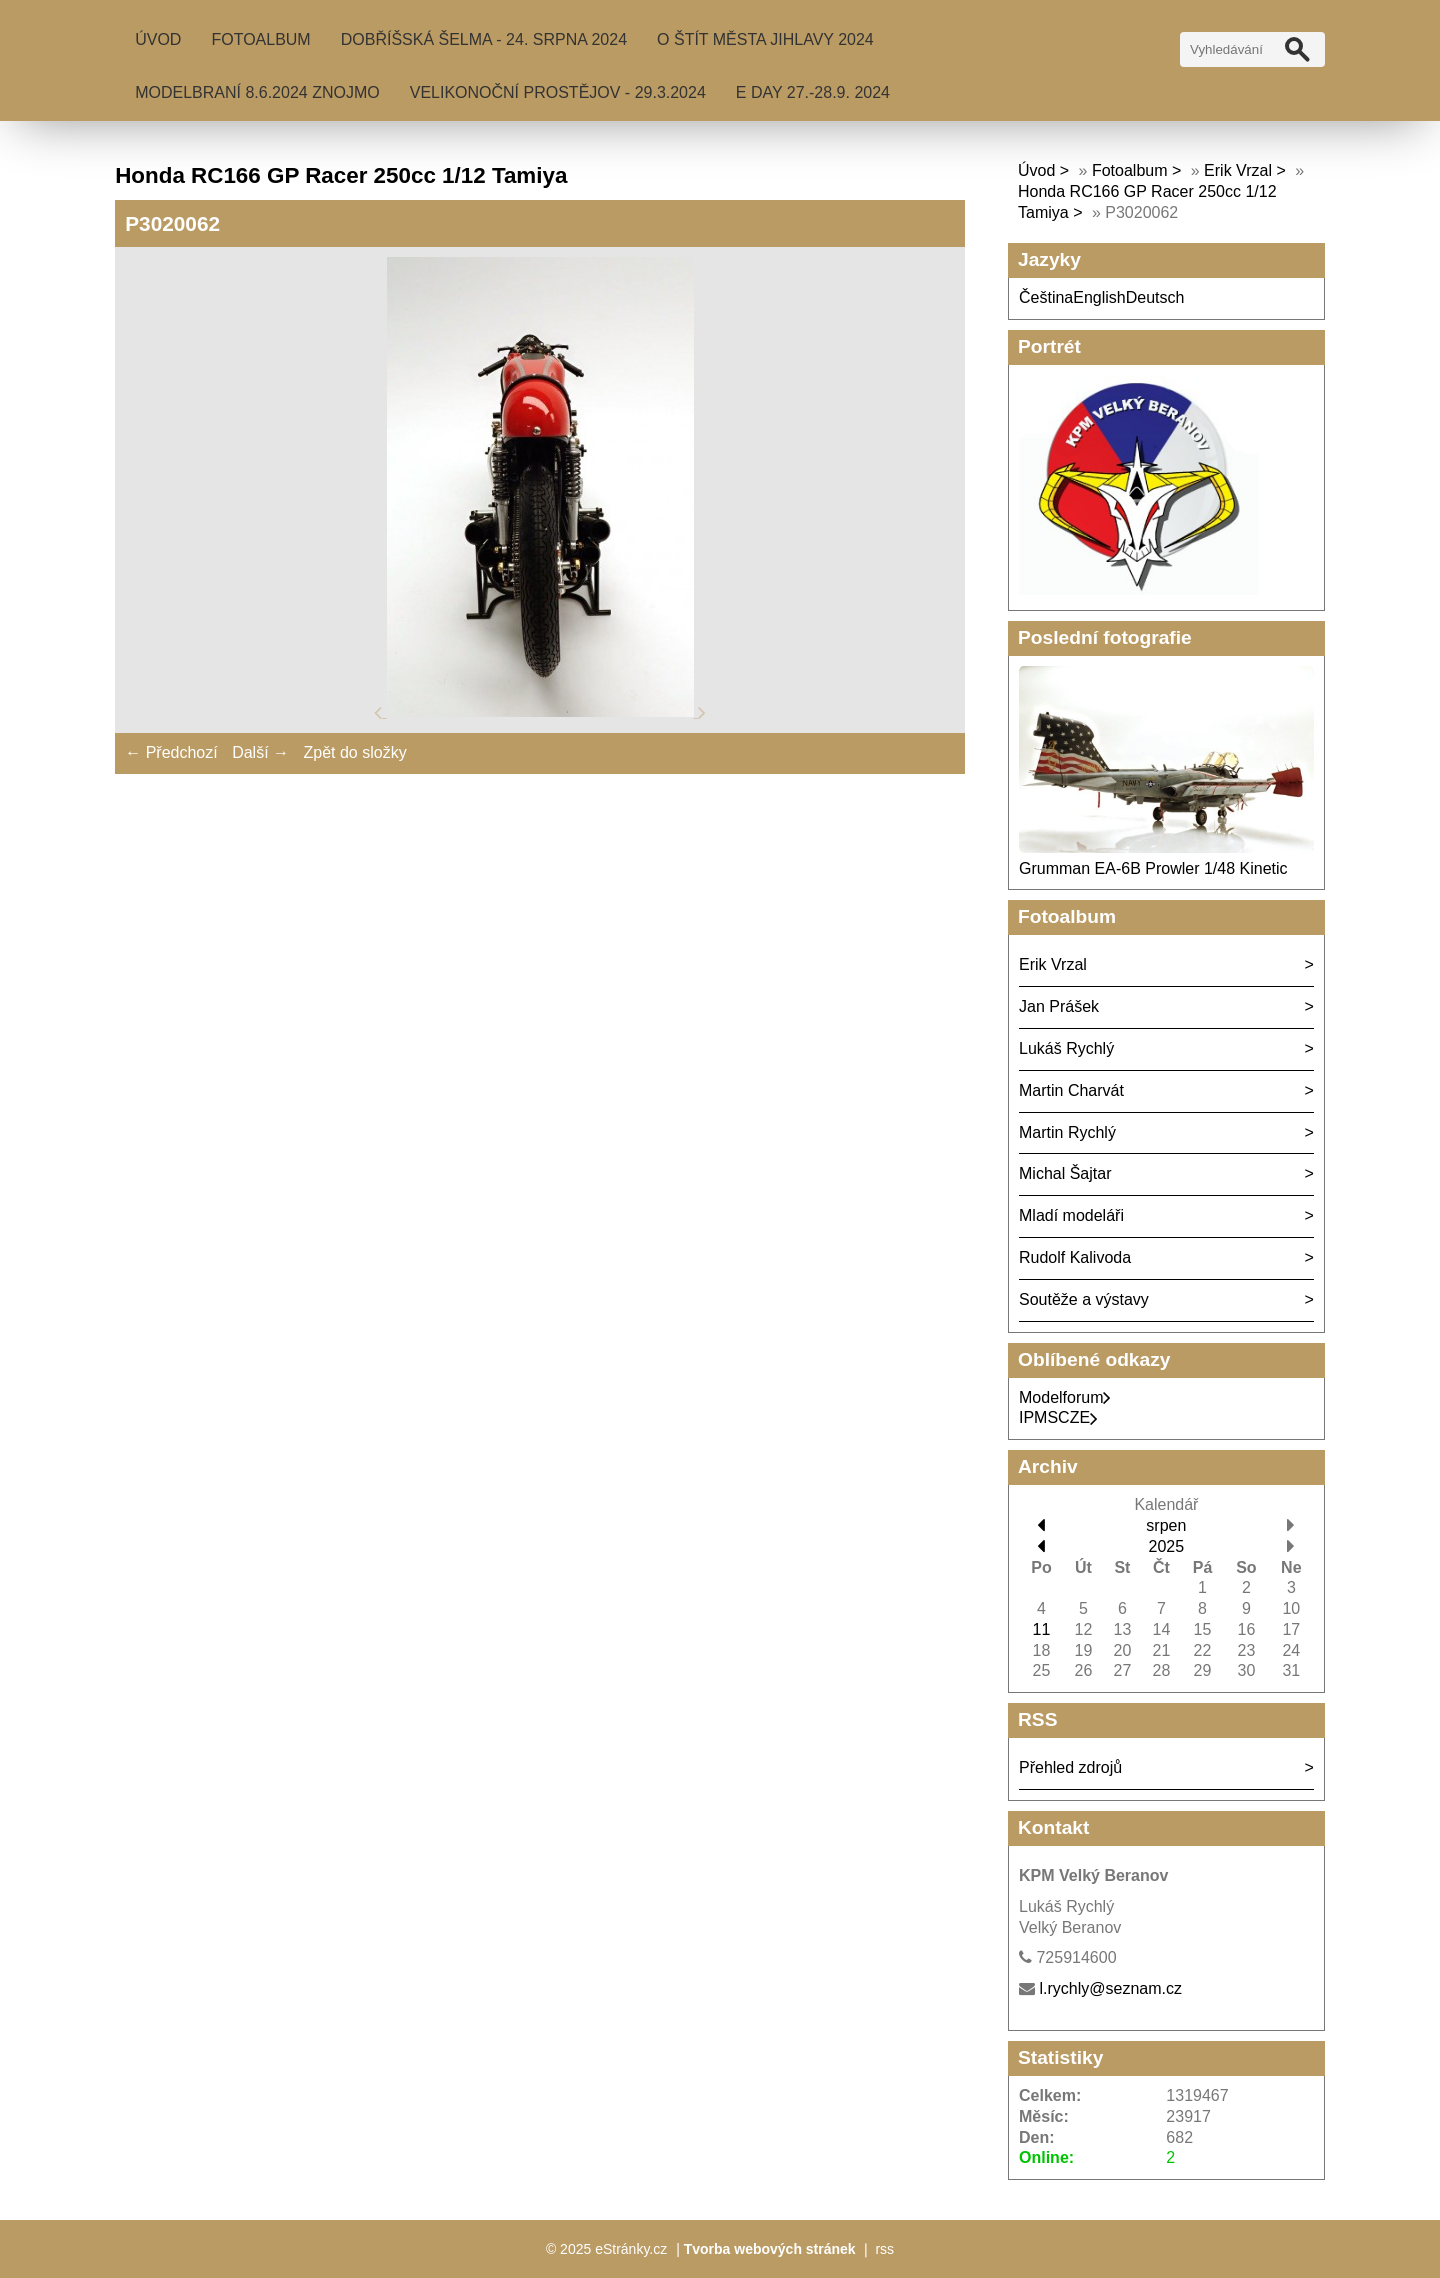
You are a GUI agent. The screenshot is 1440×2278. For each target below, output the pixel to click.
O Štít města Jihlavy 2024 (765, 39)
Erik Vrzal (1238, 170)
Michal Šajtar (1065, 1173)
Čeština (1046, 297)
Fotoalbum (260, 39)
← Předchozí (171, 752)
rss (884, 2249)
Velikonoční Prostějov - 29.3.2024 (558, 92)
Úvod (158, 39)
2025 (1167, 1546)
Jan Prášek (1059, 1006)
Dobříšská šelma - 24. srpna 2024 (484, 39)
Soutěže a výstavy (1084, 1299)
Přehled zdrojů (1070, 1767)
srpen (1166, 1525)
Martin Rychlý (1067, 1132)
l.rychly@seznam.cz (1110, 1988)
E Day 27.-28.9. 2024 (813, 92)
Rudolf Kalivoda (1075, 1257)
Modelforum (1065, 1397)
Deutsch (1155, 297)
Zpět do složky (354, 752)
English (1099, 297)
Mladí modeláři (1071, 1215)
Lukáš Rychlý (1066, 1048)
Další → (260, 752)
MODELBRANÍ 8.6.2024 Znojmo (257, 92)
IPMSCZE (1058, 1417)
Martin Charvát (1071, 1090)
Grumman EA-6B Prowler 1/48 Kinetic (1153, 868)
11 (1042, 1629)
